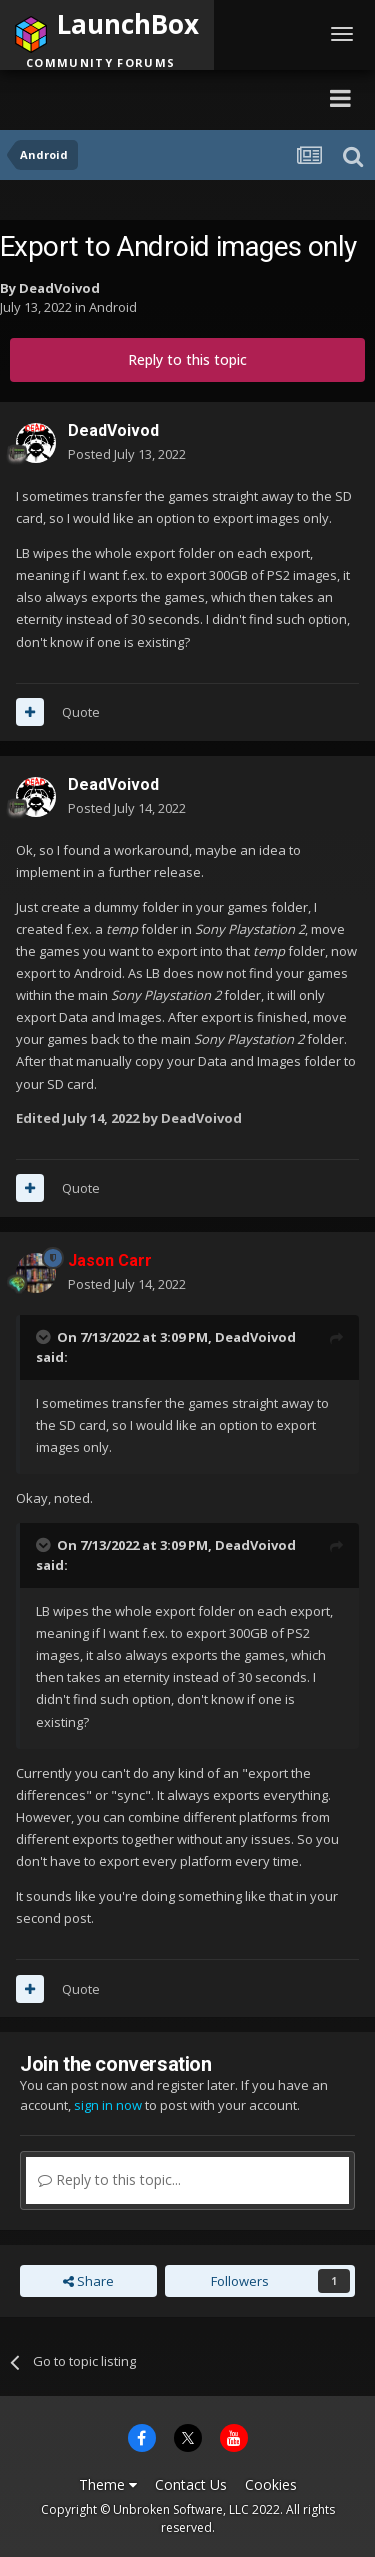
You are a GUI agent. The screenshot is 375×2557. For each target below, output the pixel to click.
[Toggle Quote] (45, 1337)
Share (88, 2281)
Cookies (271, 2484)
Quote (81, 712)
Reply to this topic (187, 359)
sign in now (108, 2105)
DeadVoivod (59, 288)
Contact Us (191, 2484)
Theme (108, 2484)
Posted (127, 454)
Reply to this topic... (109, 2179)
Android (113, 307)
